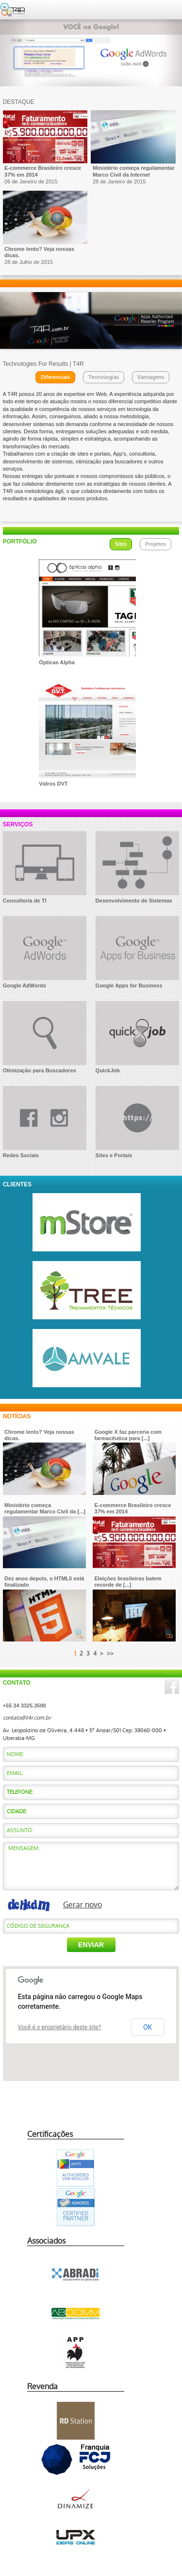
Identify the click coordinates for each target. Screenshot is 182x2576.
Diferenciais (55, 377)
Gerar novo (82, 1904)
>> (110, 1653)
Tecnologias (103, 377)
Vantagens (150, 377)
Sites (121, 544)
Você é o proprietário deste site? (59, 2027)
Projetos (155, 544)
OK (147, 2027)
